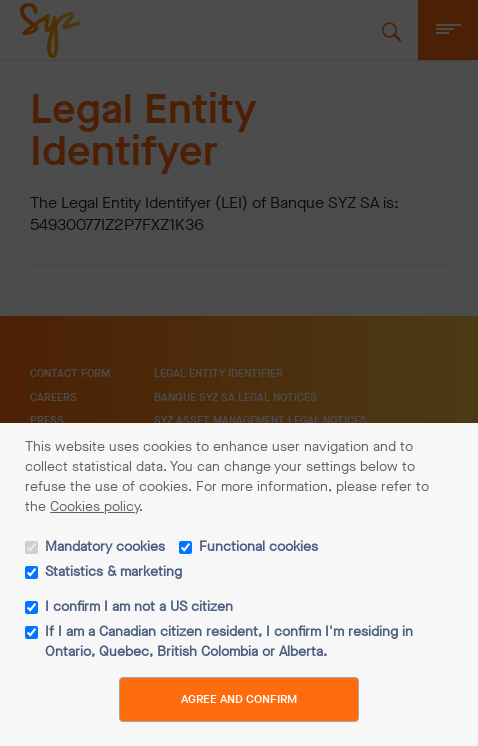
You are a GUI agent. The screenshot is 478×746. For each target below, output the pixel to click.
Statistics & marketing (113, 571)
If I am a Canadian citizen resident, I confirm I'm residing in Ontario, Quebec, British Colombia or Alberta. (229, 641)
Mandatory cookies (105, 546)
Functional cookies (258, 546)
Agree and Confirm (239, 699)
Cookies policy (94, 506)
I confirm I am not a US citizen (139, 606)
